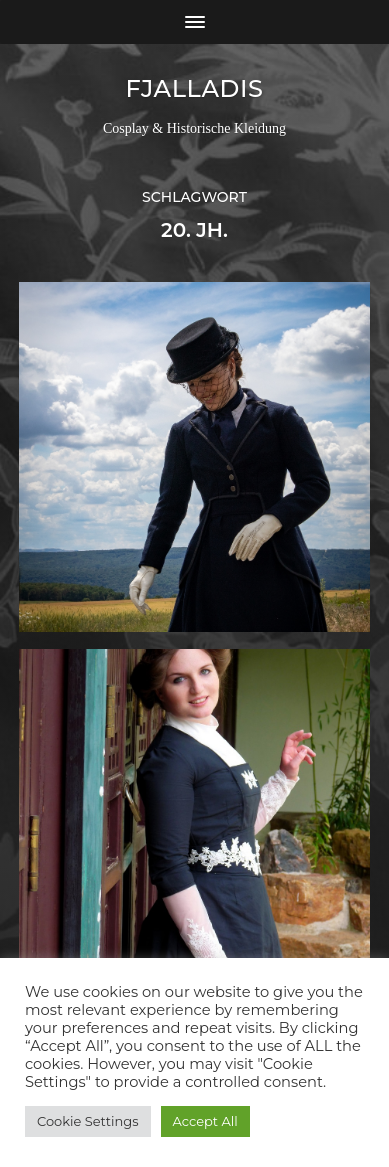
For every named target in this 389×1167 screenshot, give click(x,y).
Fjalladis (194, 88)
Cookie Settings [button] (88, 1121)
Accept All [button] (205, 1121)
